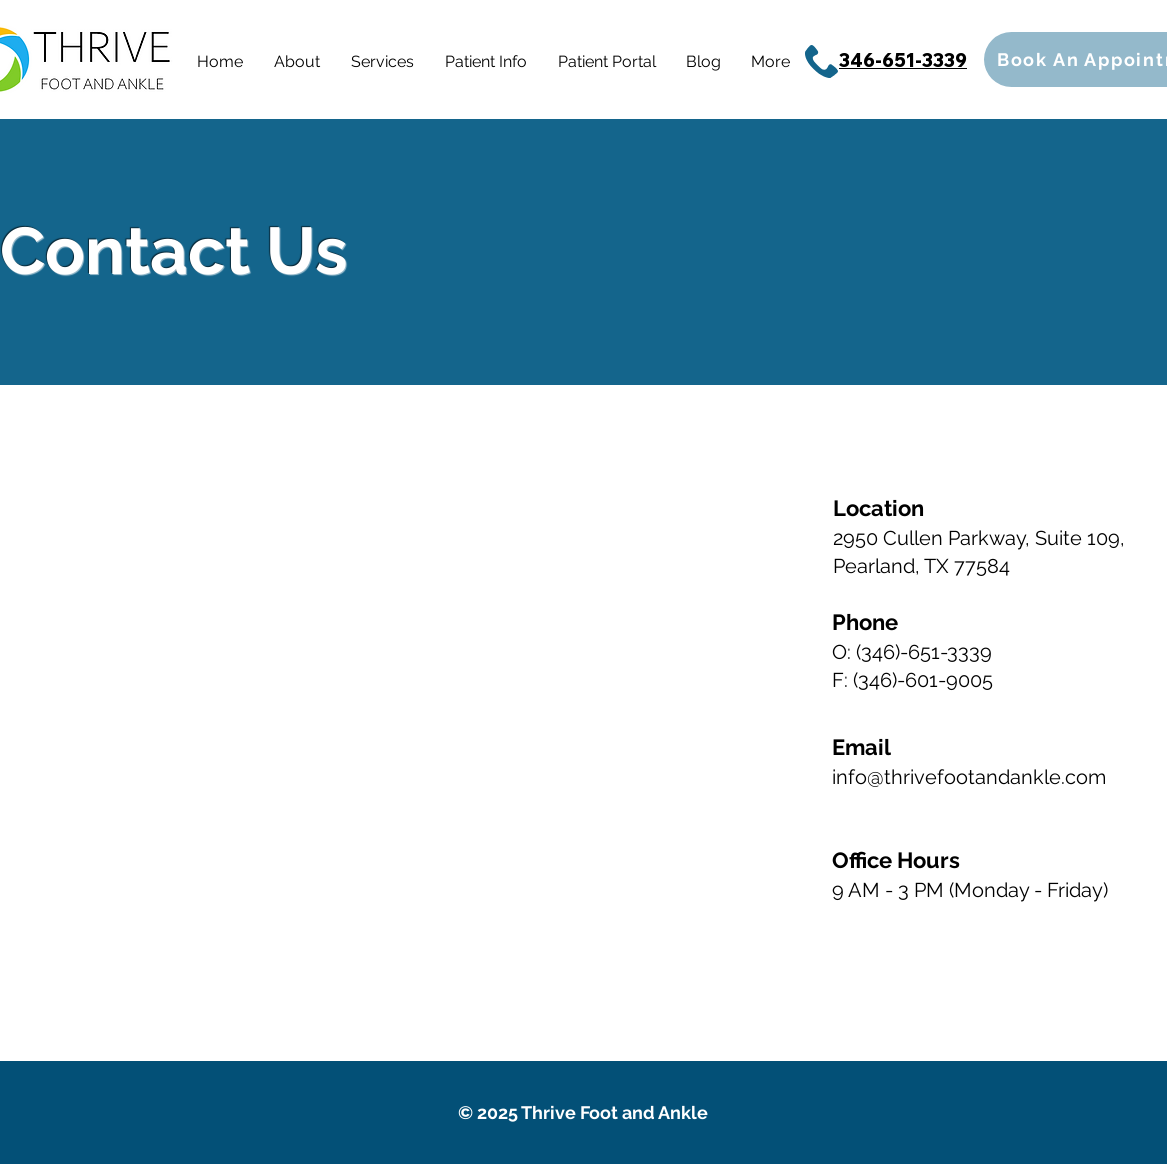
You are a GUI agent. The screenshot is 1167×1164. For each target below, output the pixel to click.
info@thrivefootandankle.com (969, 777)
